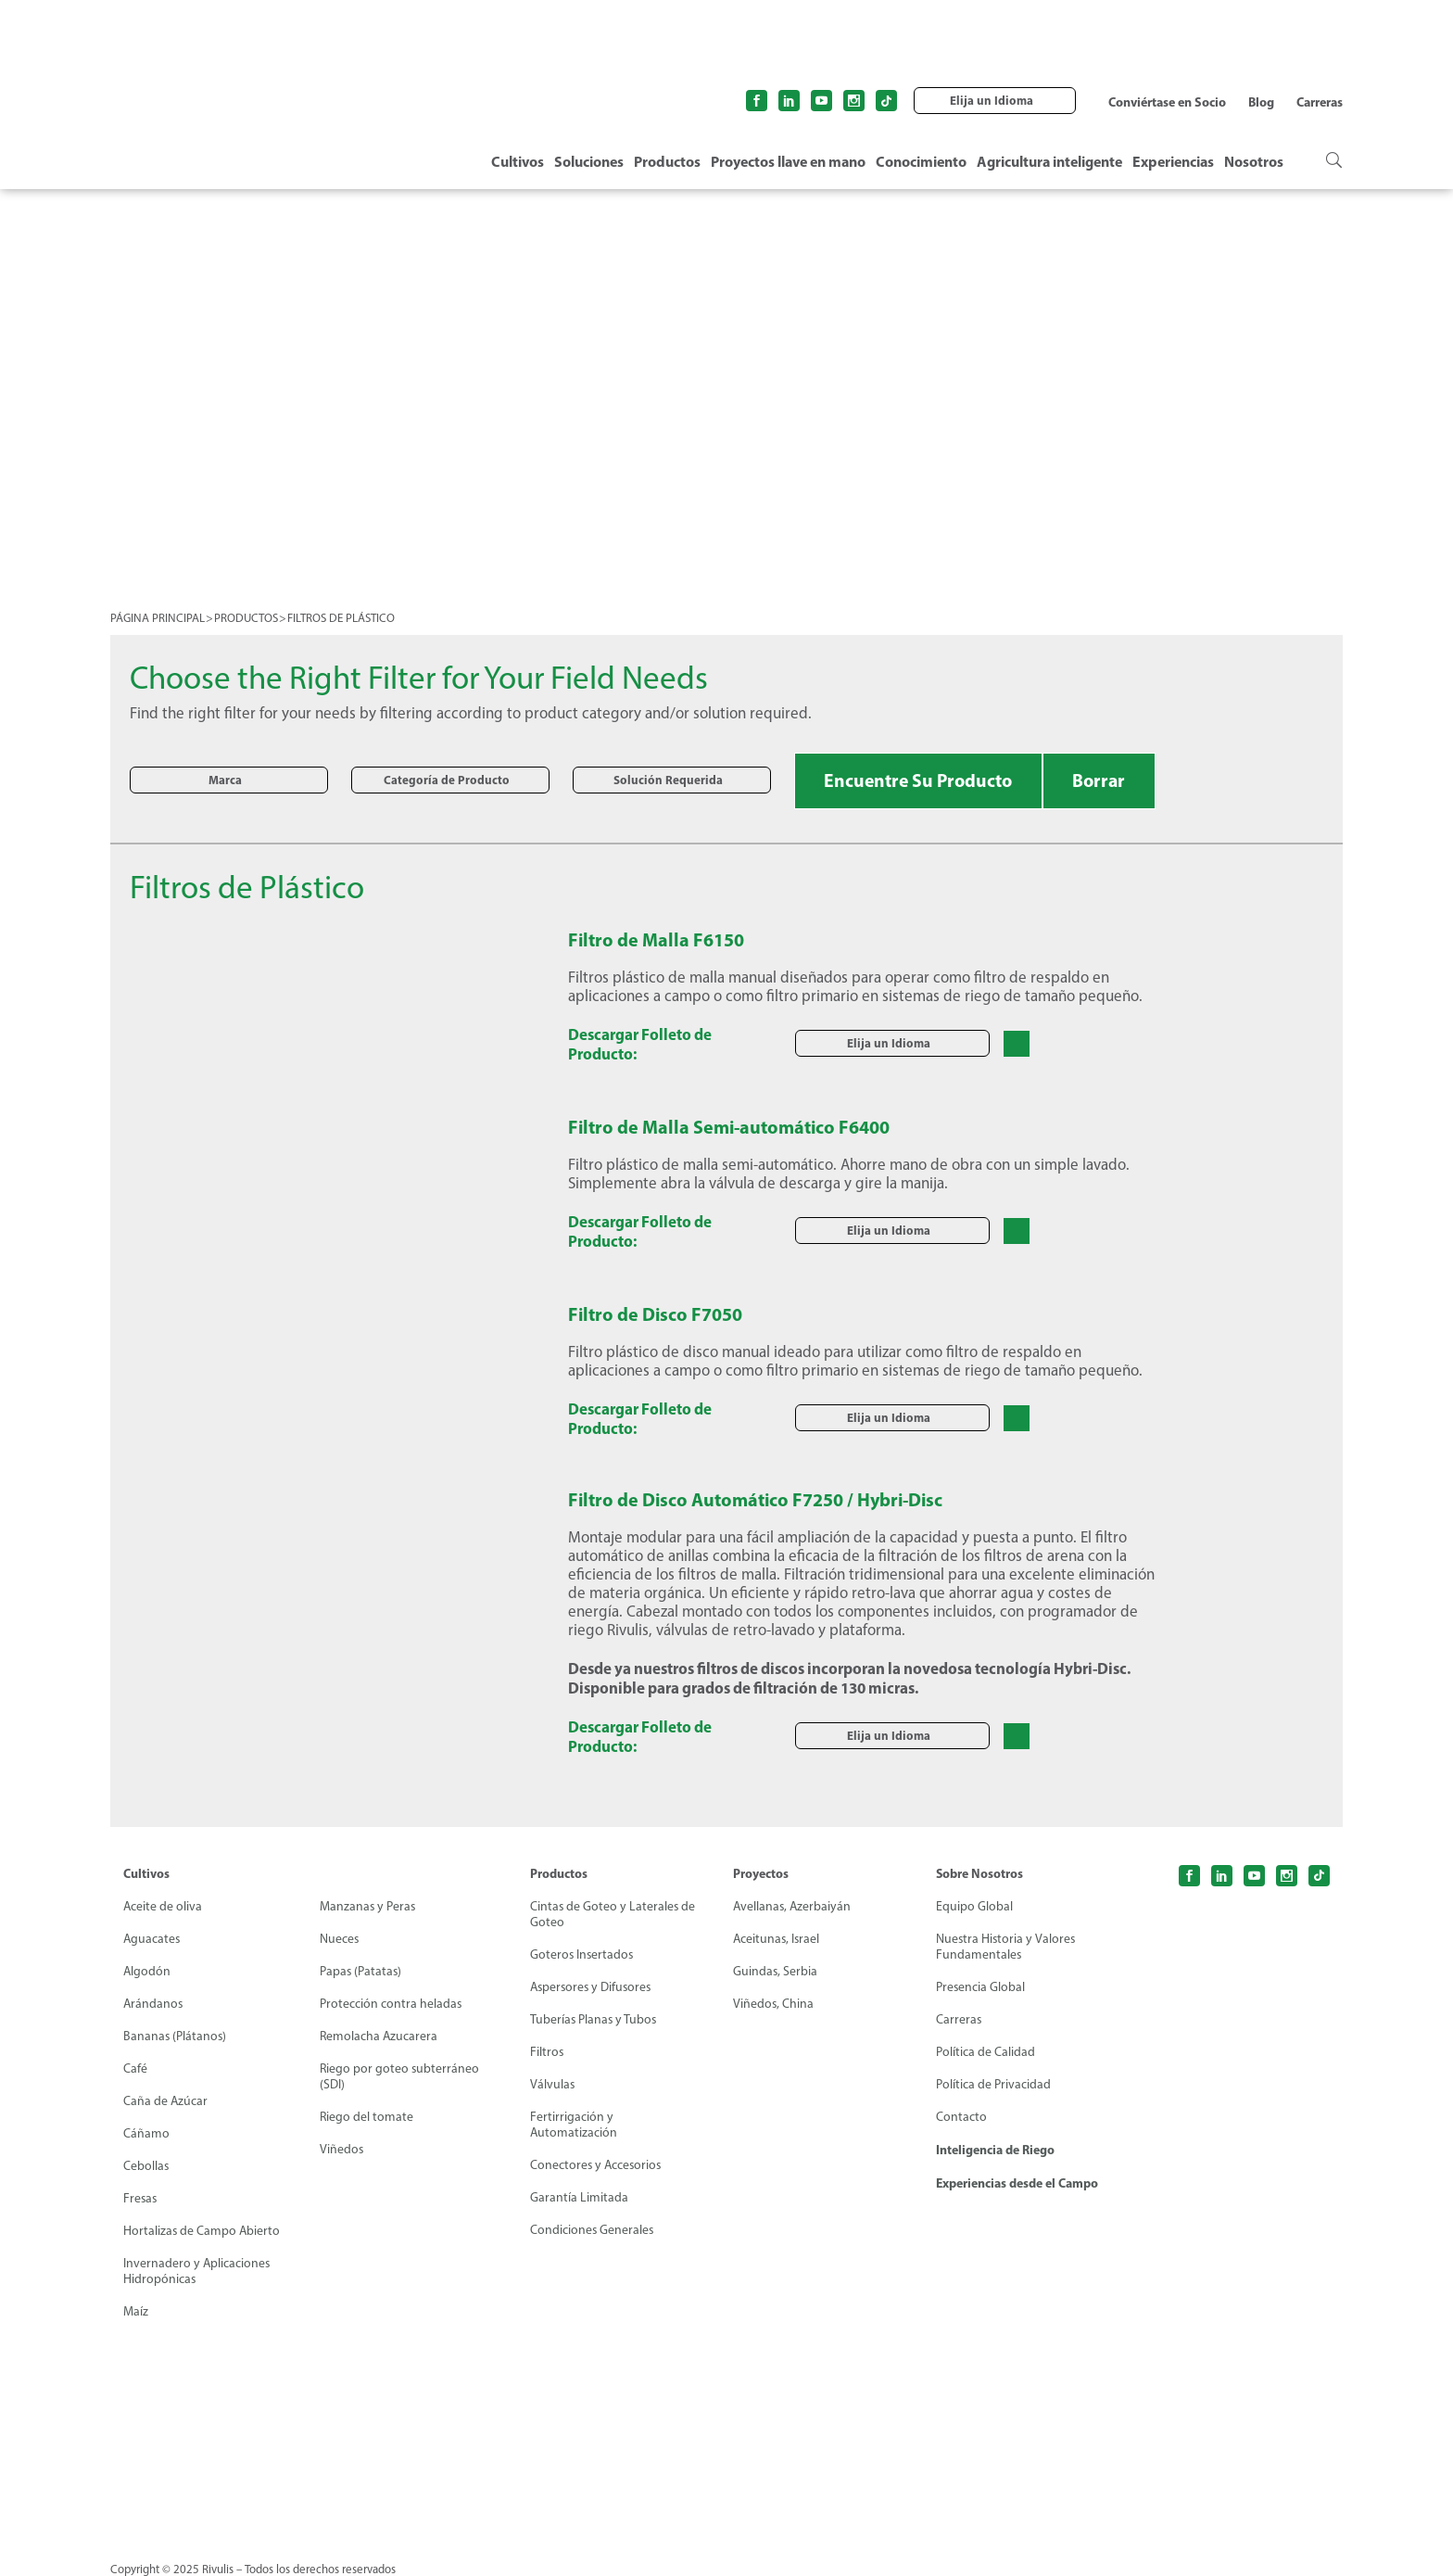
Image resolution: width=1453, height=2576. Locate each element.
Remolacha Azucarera (379, 2036)
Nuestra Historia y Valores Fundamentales (1006, 1946)
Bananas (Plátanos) (175, 2036)
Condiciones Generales (592, 2230)
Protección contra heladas (391, 2003)
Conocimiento (921, 161)
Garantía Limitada (579, 2197)
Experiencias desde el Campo (1017, 2183)
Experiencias (1173, 161)
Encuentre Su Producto (921, 780)
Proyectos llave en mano (788, 161)
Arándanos (153, 2003)
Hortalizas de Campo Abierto (202, 2231)
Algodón (147, 1971)
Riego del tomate (367, 2117)
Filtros (547, 2052)
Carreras (1319, 102)
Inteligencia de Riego (995, 2149)
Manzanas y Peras (368, 1906)
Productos (667, 161)
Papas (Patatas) (361, 1971)
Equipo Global (974, 1906)
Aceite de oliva (163, 1906)
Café (135, 2068)
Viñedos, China (774, 2003)
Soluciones (589, 161)
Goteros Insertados (583, 1954)
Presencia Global (981, 1987)
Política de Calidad (985, 2052)
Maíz (135, 2311)
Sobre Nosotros (980, 1873)
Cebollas (146, 2166)
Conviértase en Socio (1167, 102)
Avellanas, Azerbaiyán (793, 1906)
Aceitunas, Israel (777, 1939)
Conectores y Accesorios (597, 2165)
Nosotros (1253, 161)
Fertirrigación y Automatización (574, 2124)
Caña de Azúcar (165, 2101)
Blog (1261, 102)
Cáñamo (146, 2133)
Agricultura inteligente (1049, 161)
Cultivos (517, 161)
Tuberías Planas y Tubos (594, 2019)
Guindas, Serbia (775, 1971)
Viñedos (342, 2149)
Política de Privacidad (993, 2084)
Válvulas (552, 2084)
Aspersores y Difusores (593, 1987)
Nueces (340, 1939)
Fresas (140, 2198)
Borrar (1106, 780)
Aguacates (152, 1939)
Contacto (961, 2117)
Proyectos (761, 1873)
